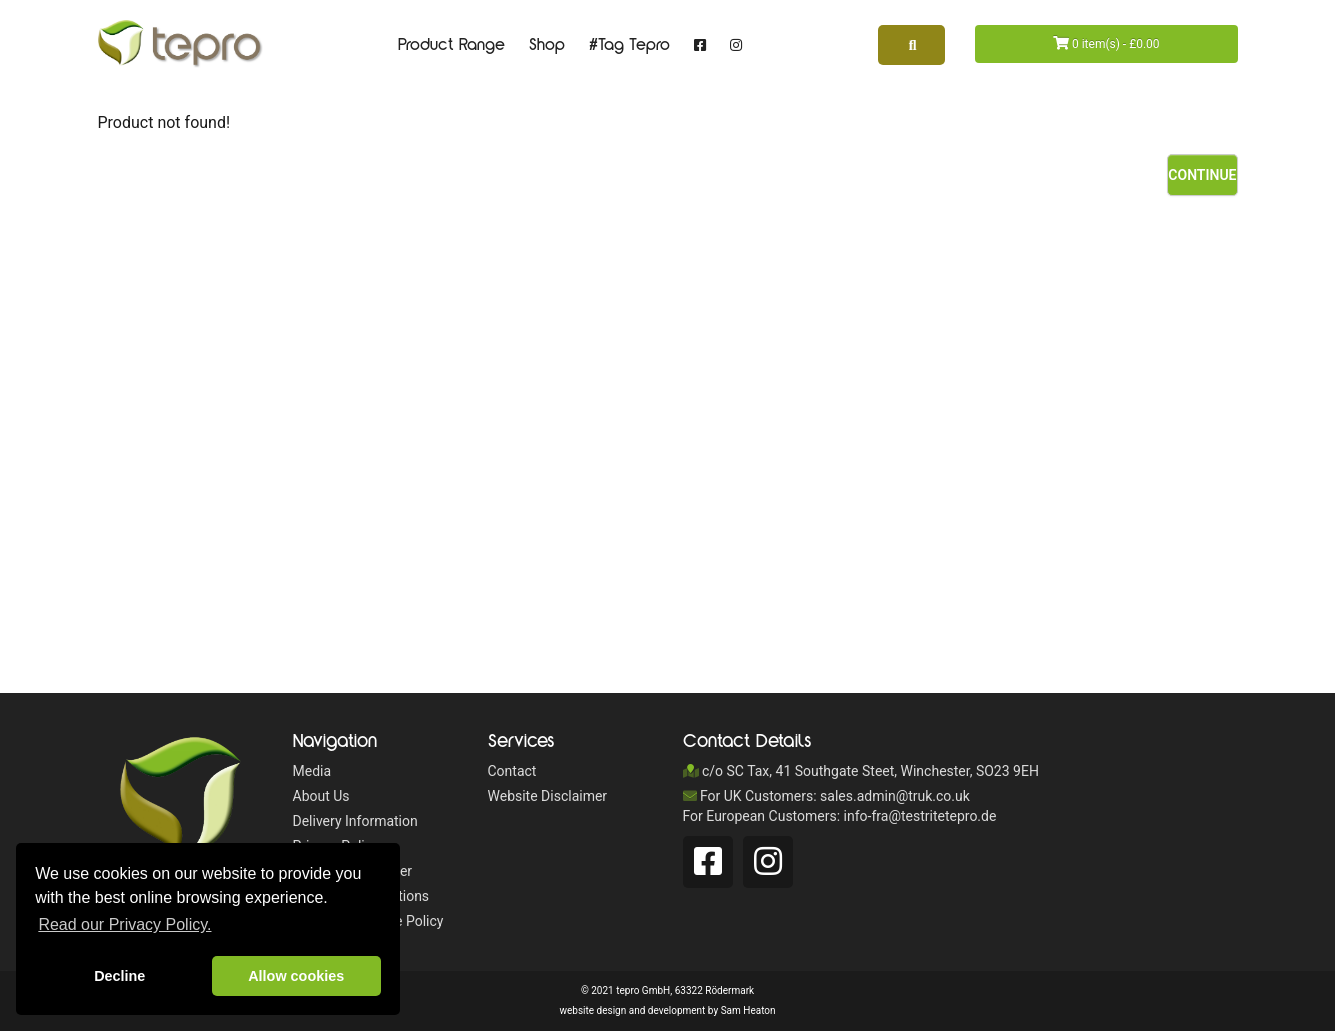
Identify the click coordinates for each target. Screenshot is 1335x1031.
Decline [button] (119, 976)
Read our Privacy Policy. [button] (124, 924)
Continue (1202, 175)
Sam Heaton (748, 1010)
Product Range (451, 45)
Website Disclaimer (548, 796)
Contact (512, 771)
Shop (547, 45)
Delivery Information (355, 821)
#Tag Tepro (629, 45)
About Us (321, 796)
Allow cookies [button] (296, 976)
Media (312, 771)
